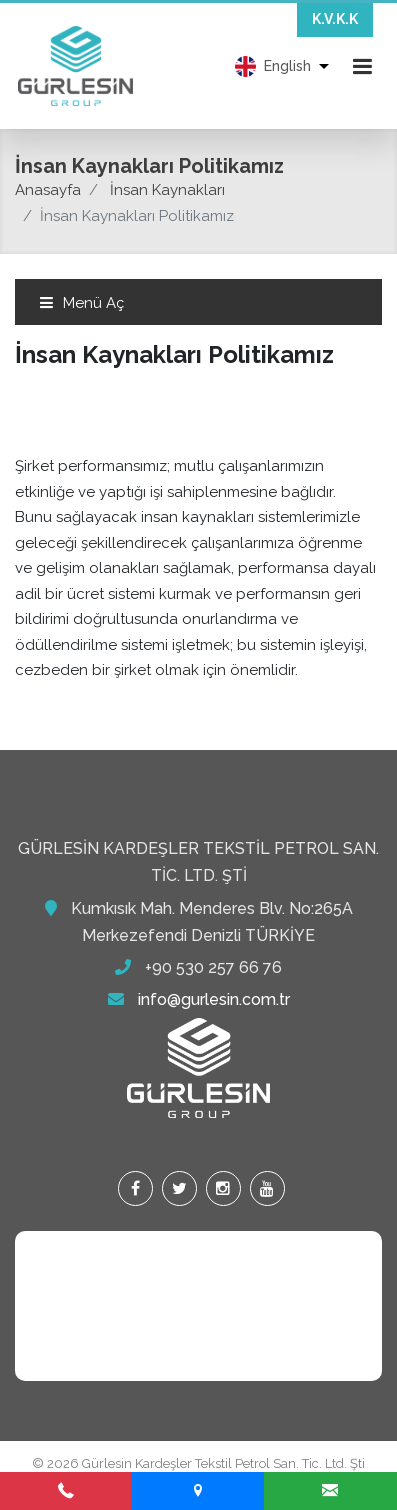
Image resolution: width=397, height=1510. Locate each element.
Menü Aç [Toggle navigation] (81, 303)
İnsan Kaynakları (167, 190)
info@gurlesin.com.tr (214, 999)
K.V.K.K (335, 19)
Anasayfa (48, 190)
